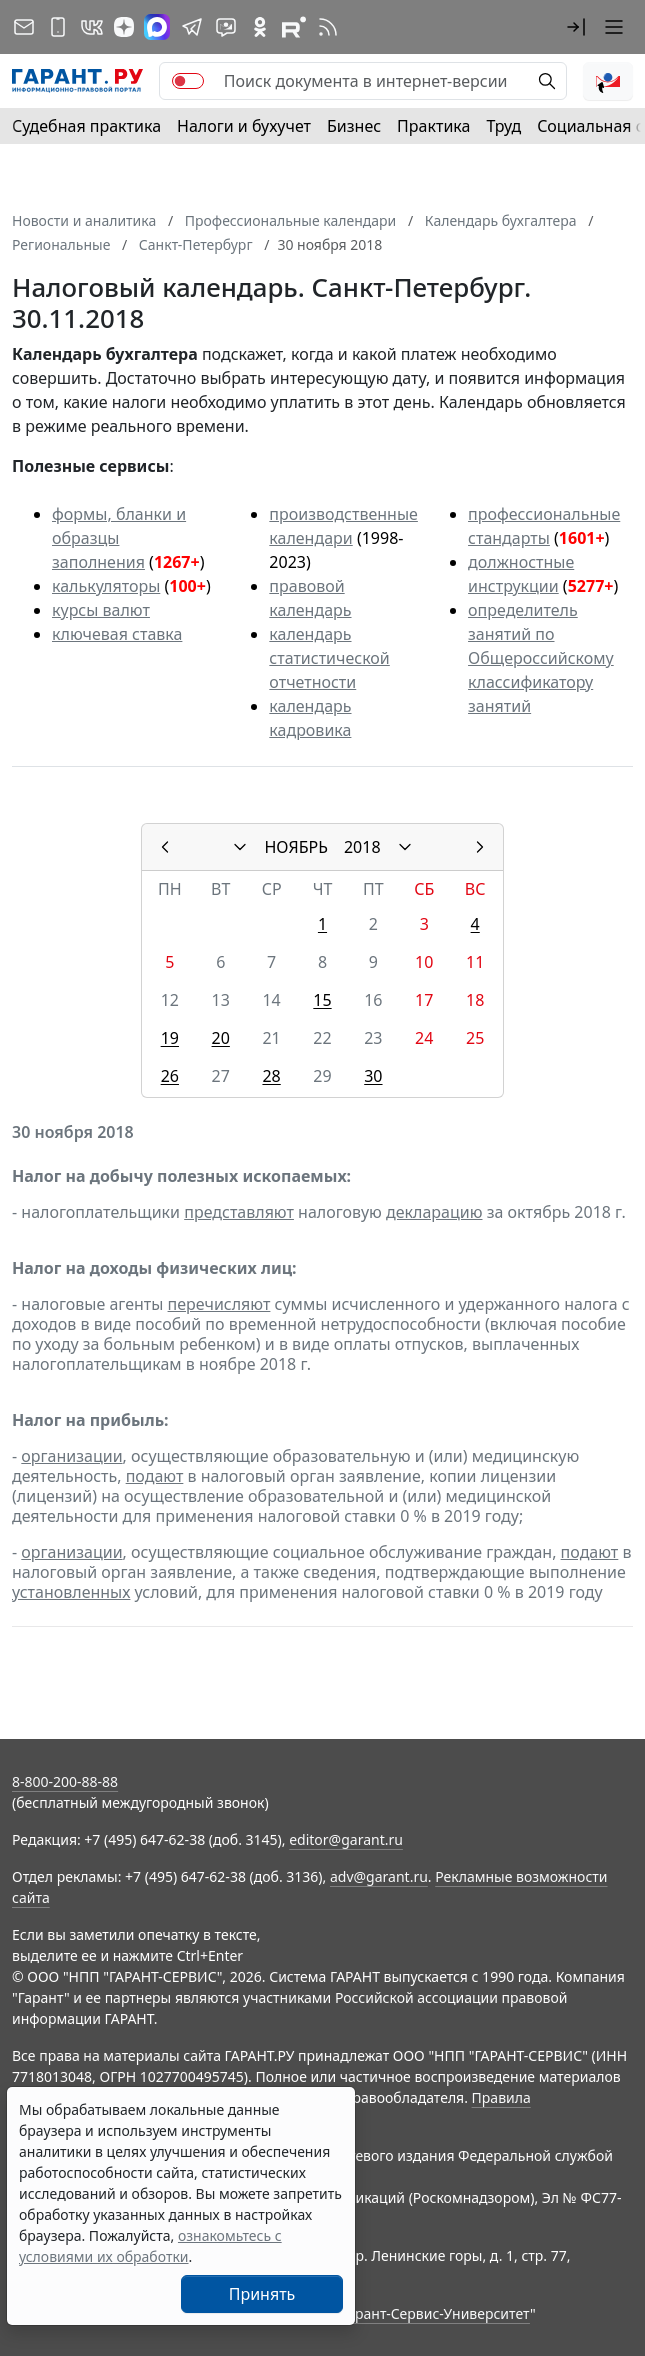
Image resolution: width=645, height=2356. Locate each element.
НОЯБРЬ (296, 847)
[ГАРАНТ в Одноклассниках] (260, 27)
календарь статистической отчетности (329, 658)
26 (170, 1076)
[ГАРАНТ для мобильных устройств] (58, 27)
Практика (433, 126)
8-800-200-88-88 (65, 1781)
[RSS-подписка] (328, 27)
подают (155, 1476)
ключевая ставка (117, 634)
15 (322, 1000)
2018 (362, 847)
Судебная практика (86, 126)
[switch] (188, 81)
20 (221, 1038)
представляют (239, 1212)
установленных (71, 1592)
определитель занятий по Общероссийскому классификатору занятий (541, 658)
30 (373, 1076)
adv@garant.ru (379, 1876)
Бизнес (354, 126)
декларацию (434, 1212)
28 (271, 1076)
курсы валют (101, 610)
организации (71, 1456)
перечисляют (219, 1304)
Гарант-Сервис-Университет (435, 2313)
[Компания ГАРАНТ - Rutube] (294, 27)
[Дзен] (124, 27)
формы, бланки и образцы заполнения (119, 538)
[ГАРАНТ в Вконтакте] (92, 27)
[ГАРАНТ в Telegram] (192, 27)
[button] (576, 27)
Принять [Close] (262, 2294)
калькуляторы (106, 586)
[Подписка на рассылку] (24, 27)
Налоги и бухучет (244, 126)
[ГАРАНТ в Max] (157, 27)
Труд (503, 126)
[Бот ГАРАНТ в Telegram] (226, 27)
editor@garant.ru (346, 1839)
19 (170, 1038)
